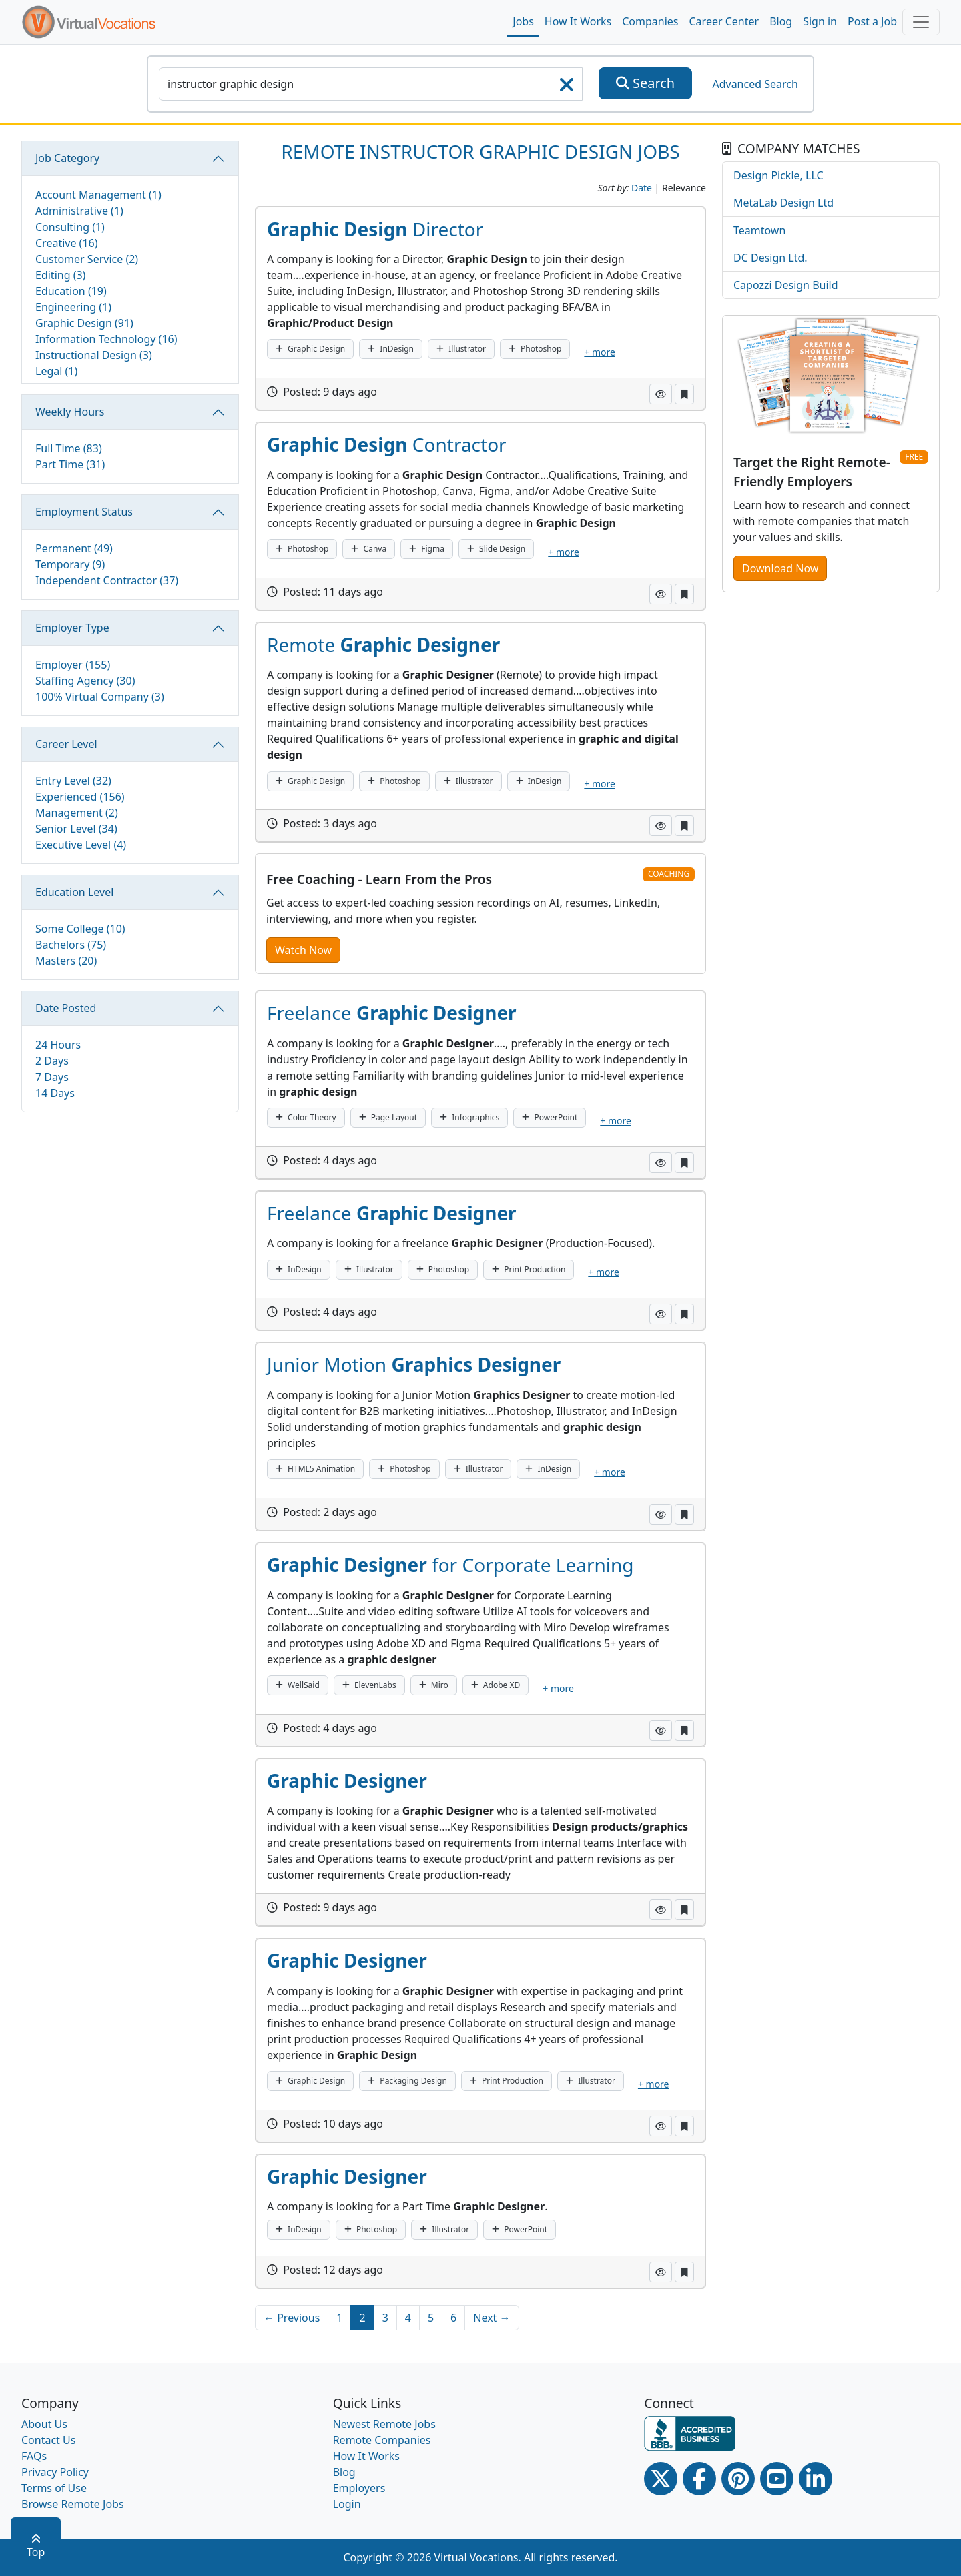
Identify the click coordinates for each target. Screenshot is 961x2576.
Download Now (780, 568)
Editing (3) (60, 275)
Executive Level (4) (80, 844)
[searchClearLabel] (567, 88)
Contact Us (48, 2440)
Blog (780, 21)
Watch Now (303, 950)
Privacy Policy (55, 2472)
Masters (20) (66, 960)
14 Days (55, 1093)
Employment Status (84, 511)
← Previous (292, 2317)
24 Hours (58, 1044)
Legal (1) (56, 371)
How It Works (578, 21)
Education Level (74, 892)
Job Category (67, 158)
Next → (491, 2317)
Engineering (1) (73, 307)
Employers (359, 2488)
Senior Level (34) (76, 828)
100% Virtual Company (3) (99, 696)
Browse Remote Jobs (72, 2504)
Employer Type (72, 627)
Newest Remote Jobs (384, 2424)
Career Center (724, 21)
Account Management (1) (98, 194)
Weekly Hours (69, 411)
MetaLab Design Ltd (783, 202)
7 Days (52, 1076)
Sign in (820, 21)
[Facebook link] (699, 2478)
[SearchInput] (371, 84)
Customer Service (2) (86, 259)
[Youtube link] (776, 2478)
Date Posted (65, 1008)
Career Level (66, 744)
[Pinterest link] (738, 2478)
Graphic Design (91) (84, 323)
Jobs (523, 21)
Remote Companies (382, 2440)
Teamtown (759, 230)
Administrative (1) (79, 210)
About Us (44, 2424)
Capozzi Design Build (785, 285)
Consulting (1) (70, 227)
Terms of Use (54, 2488)
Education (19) (71, 291)
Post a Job (872, 21)
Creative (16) (66, 243)
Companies (650, 21)
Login (347, 2504)
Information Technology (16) (106, 339)
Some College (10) (80, 928)
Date (641, 187)
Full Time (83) (68, 448)
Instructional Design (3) (93, 355)
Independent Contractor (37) (106, 580)
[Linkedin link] (815, 2478)
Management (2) (76, 812)
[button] (660, 394)
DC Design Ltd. (770, 257)
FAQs (34, 2456)
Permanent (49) (74, 548)
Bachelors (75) (70, 944)
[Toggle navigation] (921, 22)
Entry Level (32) (73, 780)
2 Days (52, 1060)
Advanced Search (754, 84)
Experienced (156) (80, 796)
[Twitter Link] (660, 2478)
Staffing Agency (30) (85, 680)
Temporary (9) (70, 564)
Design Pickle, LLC (778, 175)
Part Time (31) (70, 464)
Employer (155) (72, 664)
